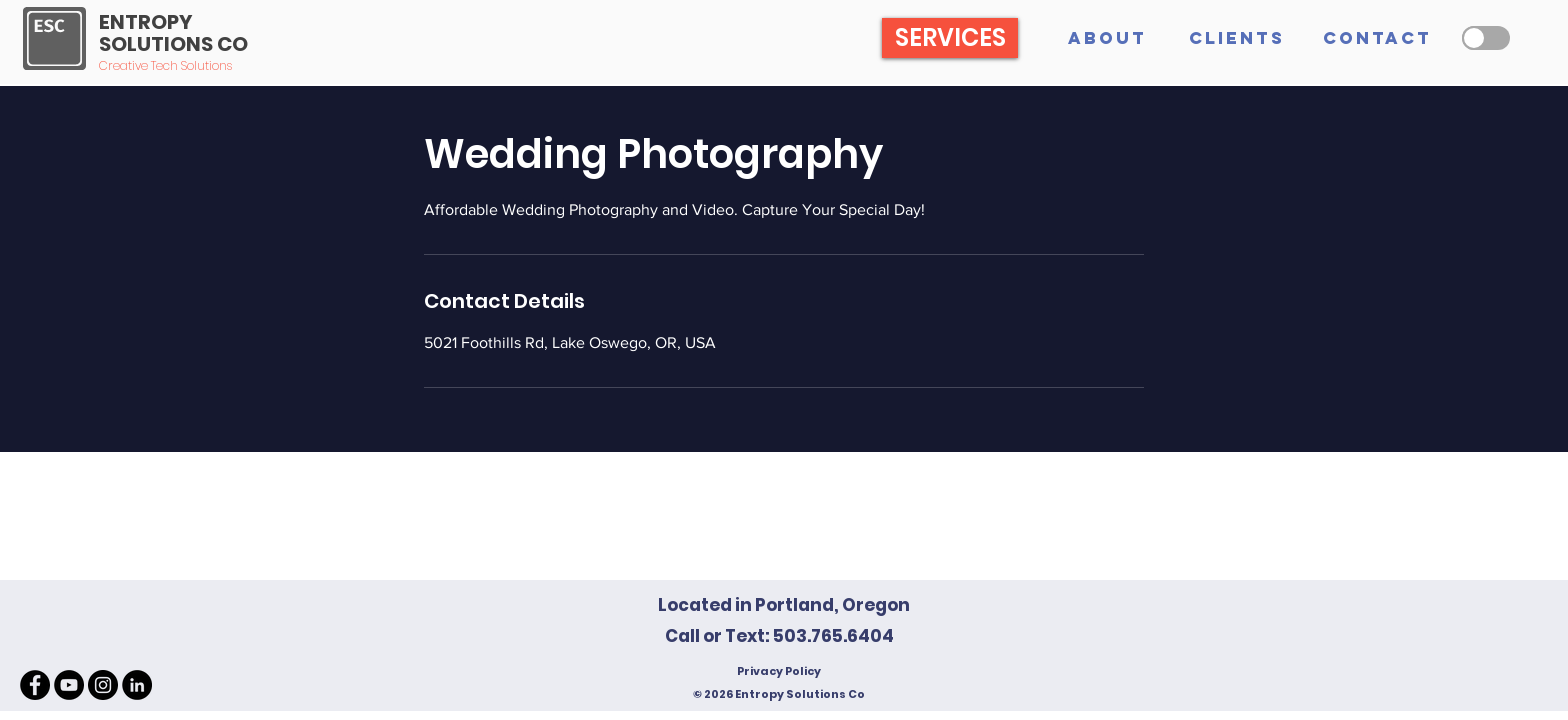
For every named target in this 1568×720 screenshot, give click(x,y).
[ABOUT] (1107, 38)
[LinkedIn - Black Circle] (137, 685)
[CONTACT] (1377, 38)
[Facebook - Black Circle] (35, 685)
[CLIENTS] (1237, 38)
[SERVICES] (950, 38)
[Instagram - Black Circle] (103, 685)
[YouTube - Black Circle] (69, 685)
